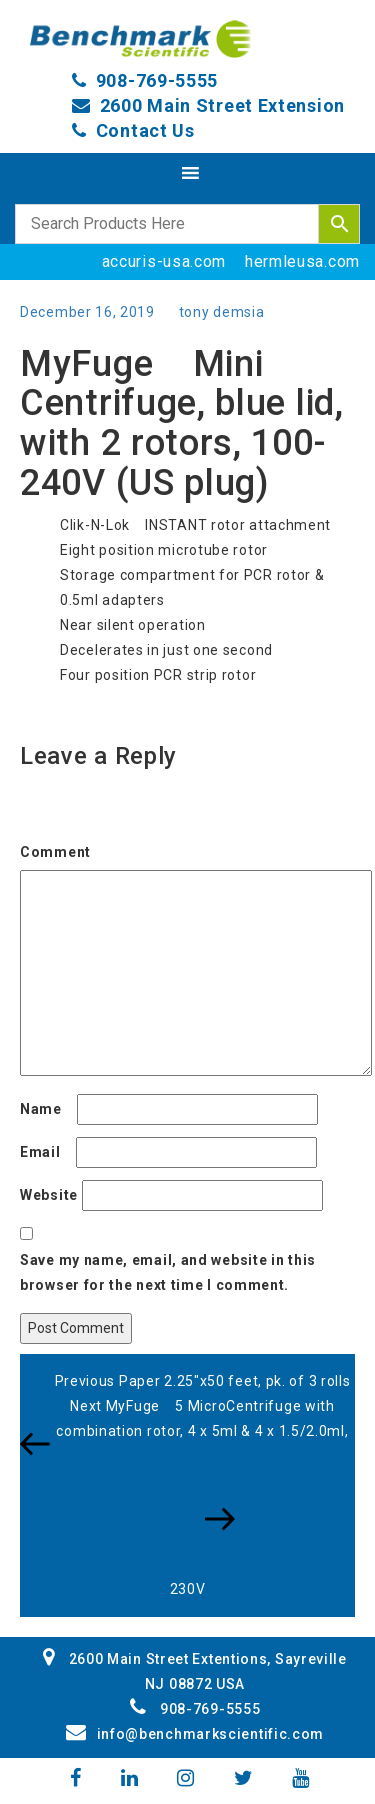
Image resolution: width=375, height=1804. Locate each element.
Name (46, 1109)
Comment (61, 852)
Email (46, 1152)
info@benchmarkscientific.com (195, 1734)
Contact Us (145, 130)
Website (49, 1195)
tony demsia (222, 312)
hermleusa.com (302, 261)
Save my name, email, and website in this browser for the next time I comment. (168, 1272)
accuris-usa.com (164, 261)
